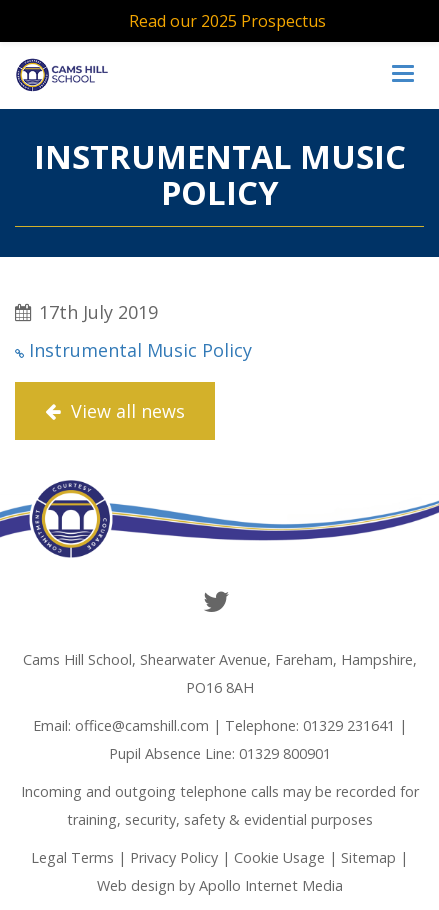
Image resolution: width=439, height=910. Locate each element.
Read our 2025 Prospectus (227, 21)
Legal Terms (72, 857)
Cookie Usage (279, 857)
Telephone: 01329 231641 (310, 725)
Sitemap (368, 857)
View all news (115, 411)
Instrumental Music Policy (140, 350)
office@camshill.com (142, 725)
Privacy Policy (174, 857)
